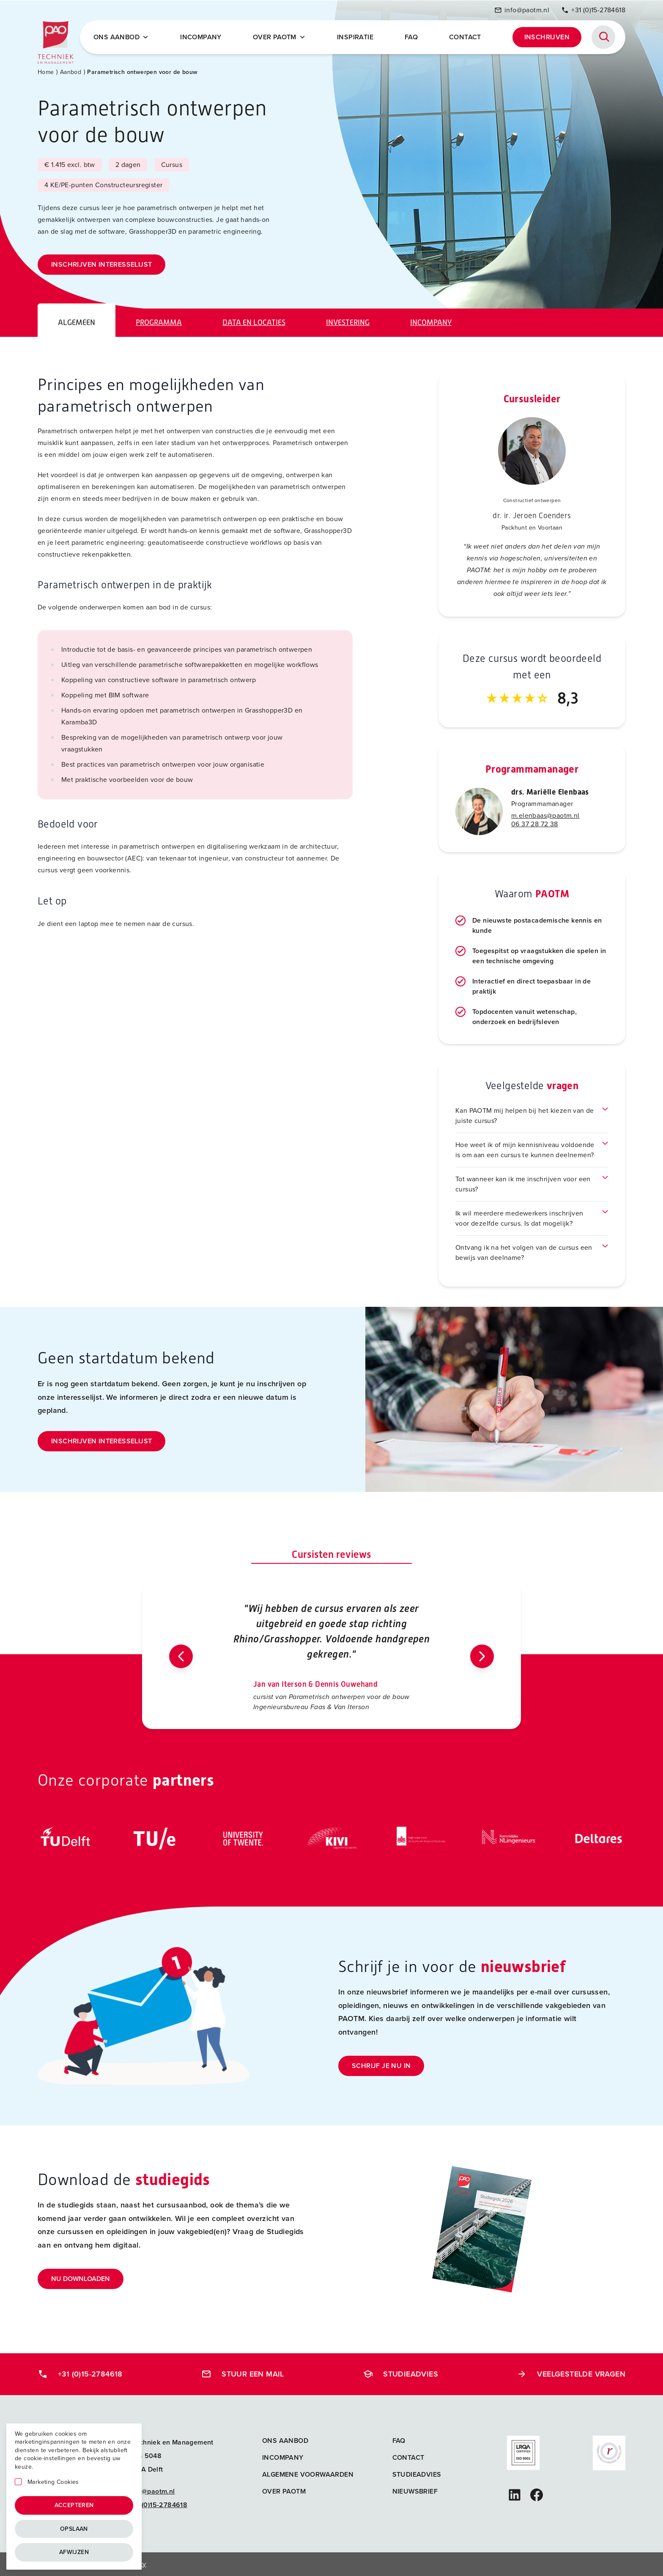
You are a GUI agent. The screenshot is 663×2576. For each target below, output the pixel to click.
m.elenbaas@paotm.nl (545, 815)
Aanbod (70, 72)
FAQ (411, 37)
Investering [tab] (348, 322)
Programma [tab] (159, 322)
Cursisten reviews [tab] (331, 1554)
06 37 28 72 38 (534, 824)
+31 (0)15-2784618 (593, 10)
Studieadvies (400, 2373)
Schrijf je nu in (381, 2066)
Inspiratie (355, 37)
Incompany (201, 37)
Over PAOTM (279, 37)
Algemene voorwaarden (307, 2474)
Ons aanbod (285, 2440)
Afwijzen (74, 2552)
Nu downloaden (80, 2279)
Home (46, 72)
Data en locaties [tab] (253, 322)
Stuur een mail (242, 2373)
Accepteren (74, 2505)
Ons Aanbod (121, 37)
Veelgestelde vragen (571, 2373)
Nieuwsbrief (415, 2491)
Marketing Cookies (53, 2482)
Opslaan (74, 2528)
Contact (465, 37)
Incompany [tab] (431, 322)
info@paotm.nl (521, 10)
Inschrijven (547, 37)
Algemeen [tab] (76, 322)
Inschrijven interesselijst (101, 264)
